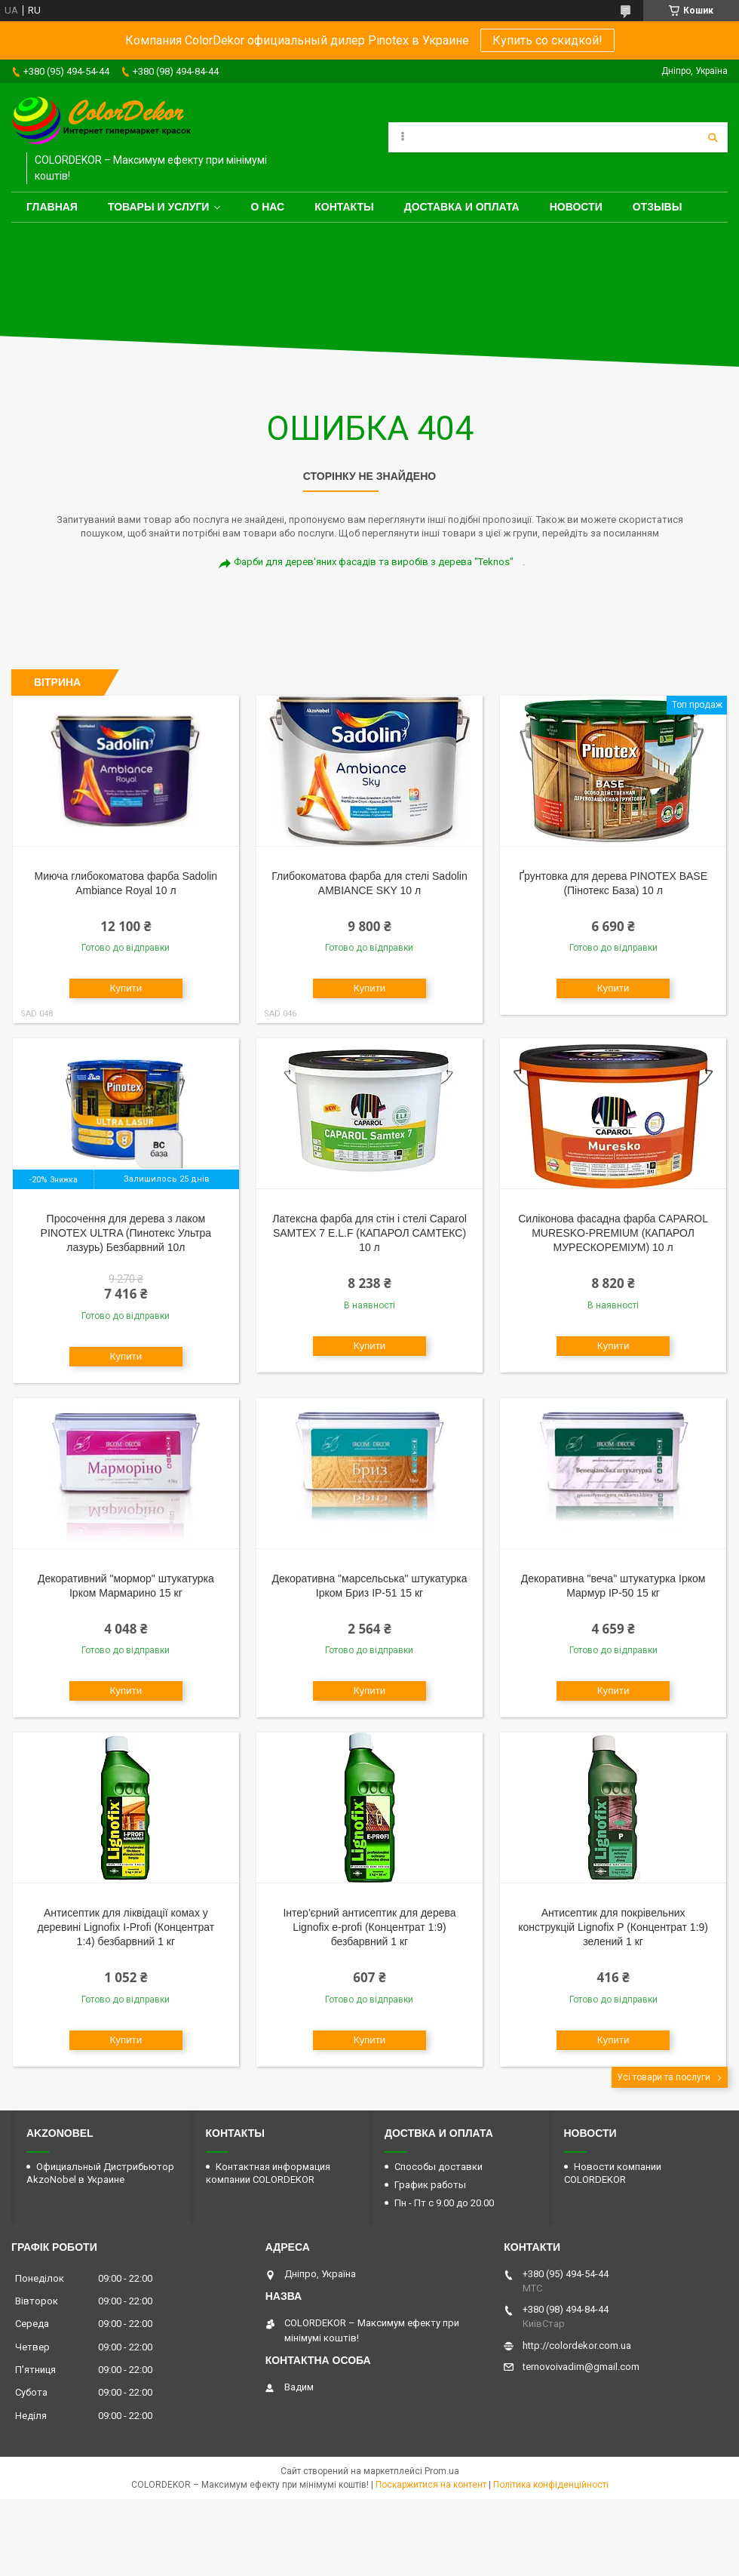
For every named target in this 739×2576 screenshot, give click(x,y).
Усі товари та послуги (663, 2077)
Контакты (343, 207)
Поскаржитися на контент (431, 2484)
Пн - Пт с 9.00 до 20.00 (444, 2203)
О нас (267, 207)
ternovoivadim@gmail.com (581, 2366)
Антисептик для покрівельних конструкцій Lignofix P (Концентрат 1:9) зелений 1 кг (613, 1927)
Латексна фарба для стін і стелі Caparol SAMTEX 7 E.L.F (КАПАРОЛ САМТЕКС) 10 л (369, 1233)
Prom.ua (442, 2471)
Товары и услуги (159, 207)
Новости (576, 207)
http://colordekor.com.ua (577, 2345)
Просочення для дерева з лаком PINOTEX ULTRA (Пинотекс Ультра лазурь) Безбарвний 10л (126, 1233)
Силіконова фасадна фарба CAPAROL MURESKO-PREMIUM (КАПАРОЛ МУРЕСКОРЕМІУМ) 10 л (613, 1233)
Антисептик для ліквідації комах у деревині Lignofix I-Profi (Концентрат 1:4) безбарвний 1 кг (126, 1927)
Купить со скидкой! (547, 40)
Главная (52, 207)
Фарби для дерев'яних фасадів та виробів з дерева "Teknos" (374, 561)
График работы (430, 2184)
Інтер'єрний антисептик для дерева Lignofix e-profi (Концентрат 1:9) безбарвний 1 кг (369, 1927)
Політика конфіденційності (551, 2484)
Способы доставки (438, 2166)
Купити (126, 988)
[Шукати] (713, 137)
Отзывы (657, 207)
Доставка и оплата (462, 207)
